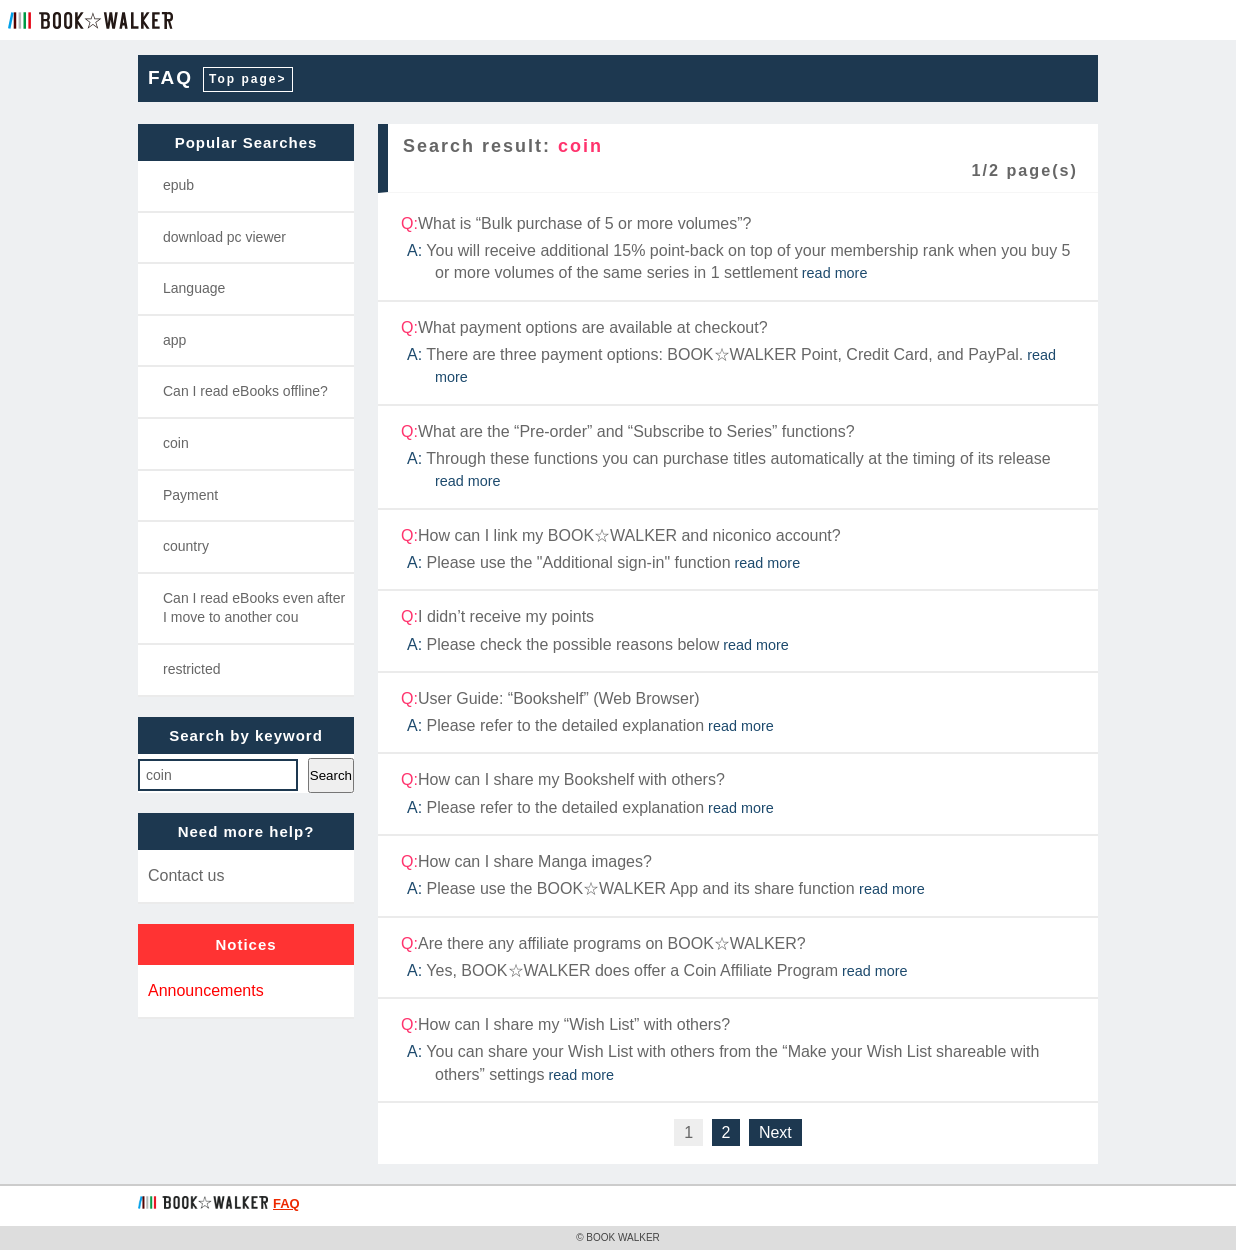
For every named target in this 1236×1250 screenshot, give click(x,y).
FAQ (170, 77)
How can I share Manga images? (739, 876)
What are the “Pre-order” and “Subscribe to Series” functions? (739, 457)
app (174, 340)
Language (194, 288)
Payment (190, 495)
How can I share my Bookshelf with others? (739, 794)
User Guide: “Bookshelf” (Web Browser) (739, 713)
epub (178, 185)
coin (176, 443)
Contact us (186, 875)
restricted (192, 669)
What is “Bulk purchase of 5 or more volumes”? (739, 249)
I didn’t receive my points (739, 631)
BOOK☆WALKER (90, 20)
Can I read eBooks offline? (245, 391)
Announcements (206, 990)
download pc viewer (224, 237)
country (186, 546)
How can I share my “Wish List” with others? (739, 1050)
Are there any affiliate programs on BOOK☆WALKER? (739, 958)
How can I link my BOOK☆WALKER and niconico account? (739, 550)
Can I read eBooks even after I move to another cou (254, 608)
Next (775, 1132)
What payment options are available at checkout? (739, 353)
